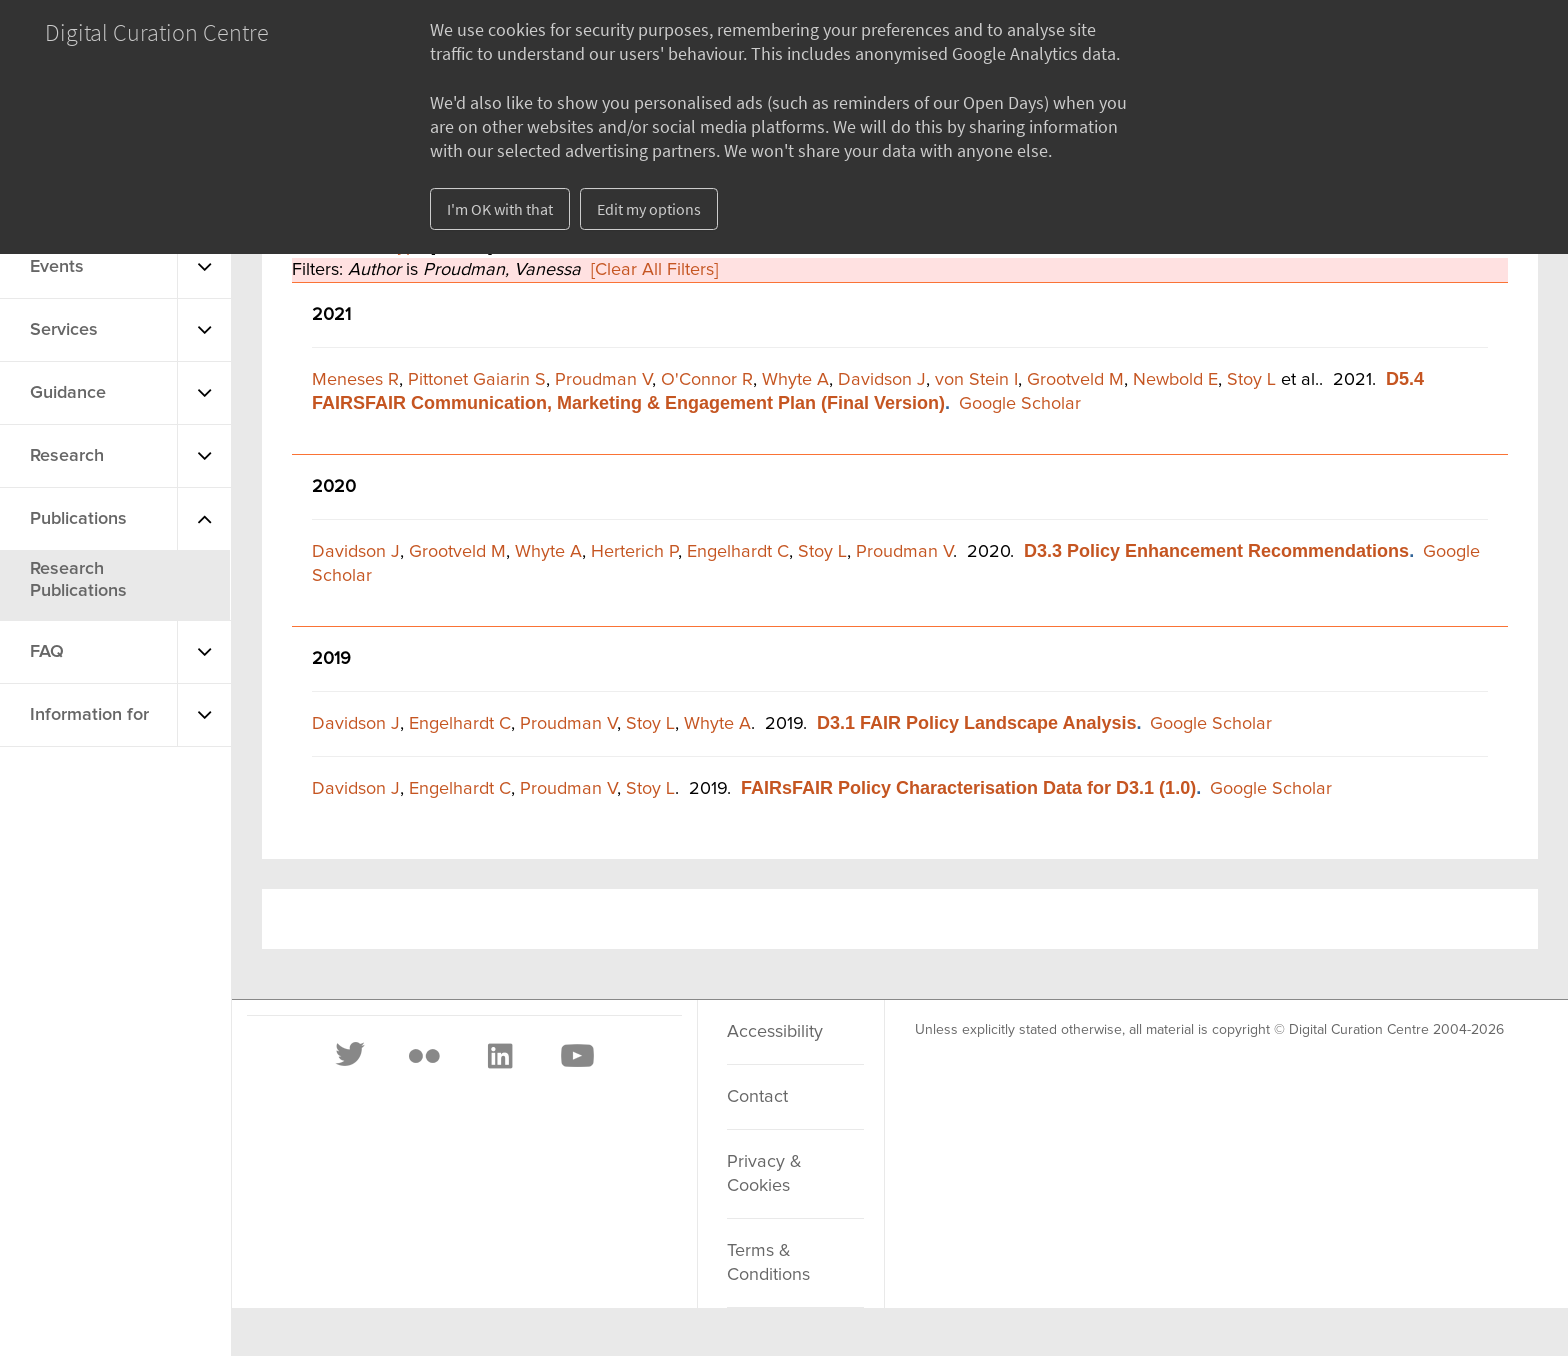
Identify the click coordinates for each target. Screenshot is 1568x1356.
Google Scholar (1020, 404)
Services (64, 330)
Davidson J (882, 380)
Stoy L (1251, 380)
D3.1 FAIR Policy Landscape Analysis (976, 723)
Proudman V (603, 380)
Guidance (68, 393)
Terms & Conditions (768, 1263)
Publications (78, 519)
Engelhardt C (738, 552)
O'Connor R (707, 380)
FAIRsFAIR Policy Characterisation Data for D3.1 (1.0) (968, 788)
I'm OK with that (500, 209)
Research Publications (78, 580)
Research (67, 456)
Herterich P (634, 552)
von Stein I (976, 380)
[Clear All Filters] (654, 270)
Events (57, 267)
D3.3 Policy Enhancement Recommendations (1216, 551)
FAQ (47, 652)
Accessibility (775, 1032)
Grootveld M (1075, 380)
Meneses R (355, 380)
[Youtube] (576, 1056)
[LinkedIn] (499, 1056)
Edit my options (649, 209)
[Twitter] (351, 1056)
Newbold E (1175, 380)
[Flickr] (424, 1056)
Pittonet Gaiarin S (477, 380)
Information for (89, 715)
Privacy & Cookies (764, 1174)
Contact (757, 1097)
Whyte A (795, 380)
